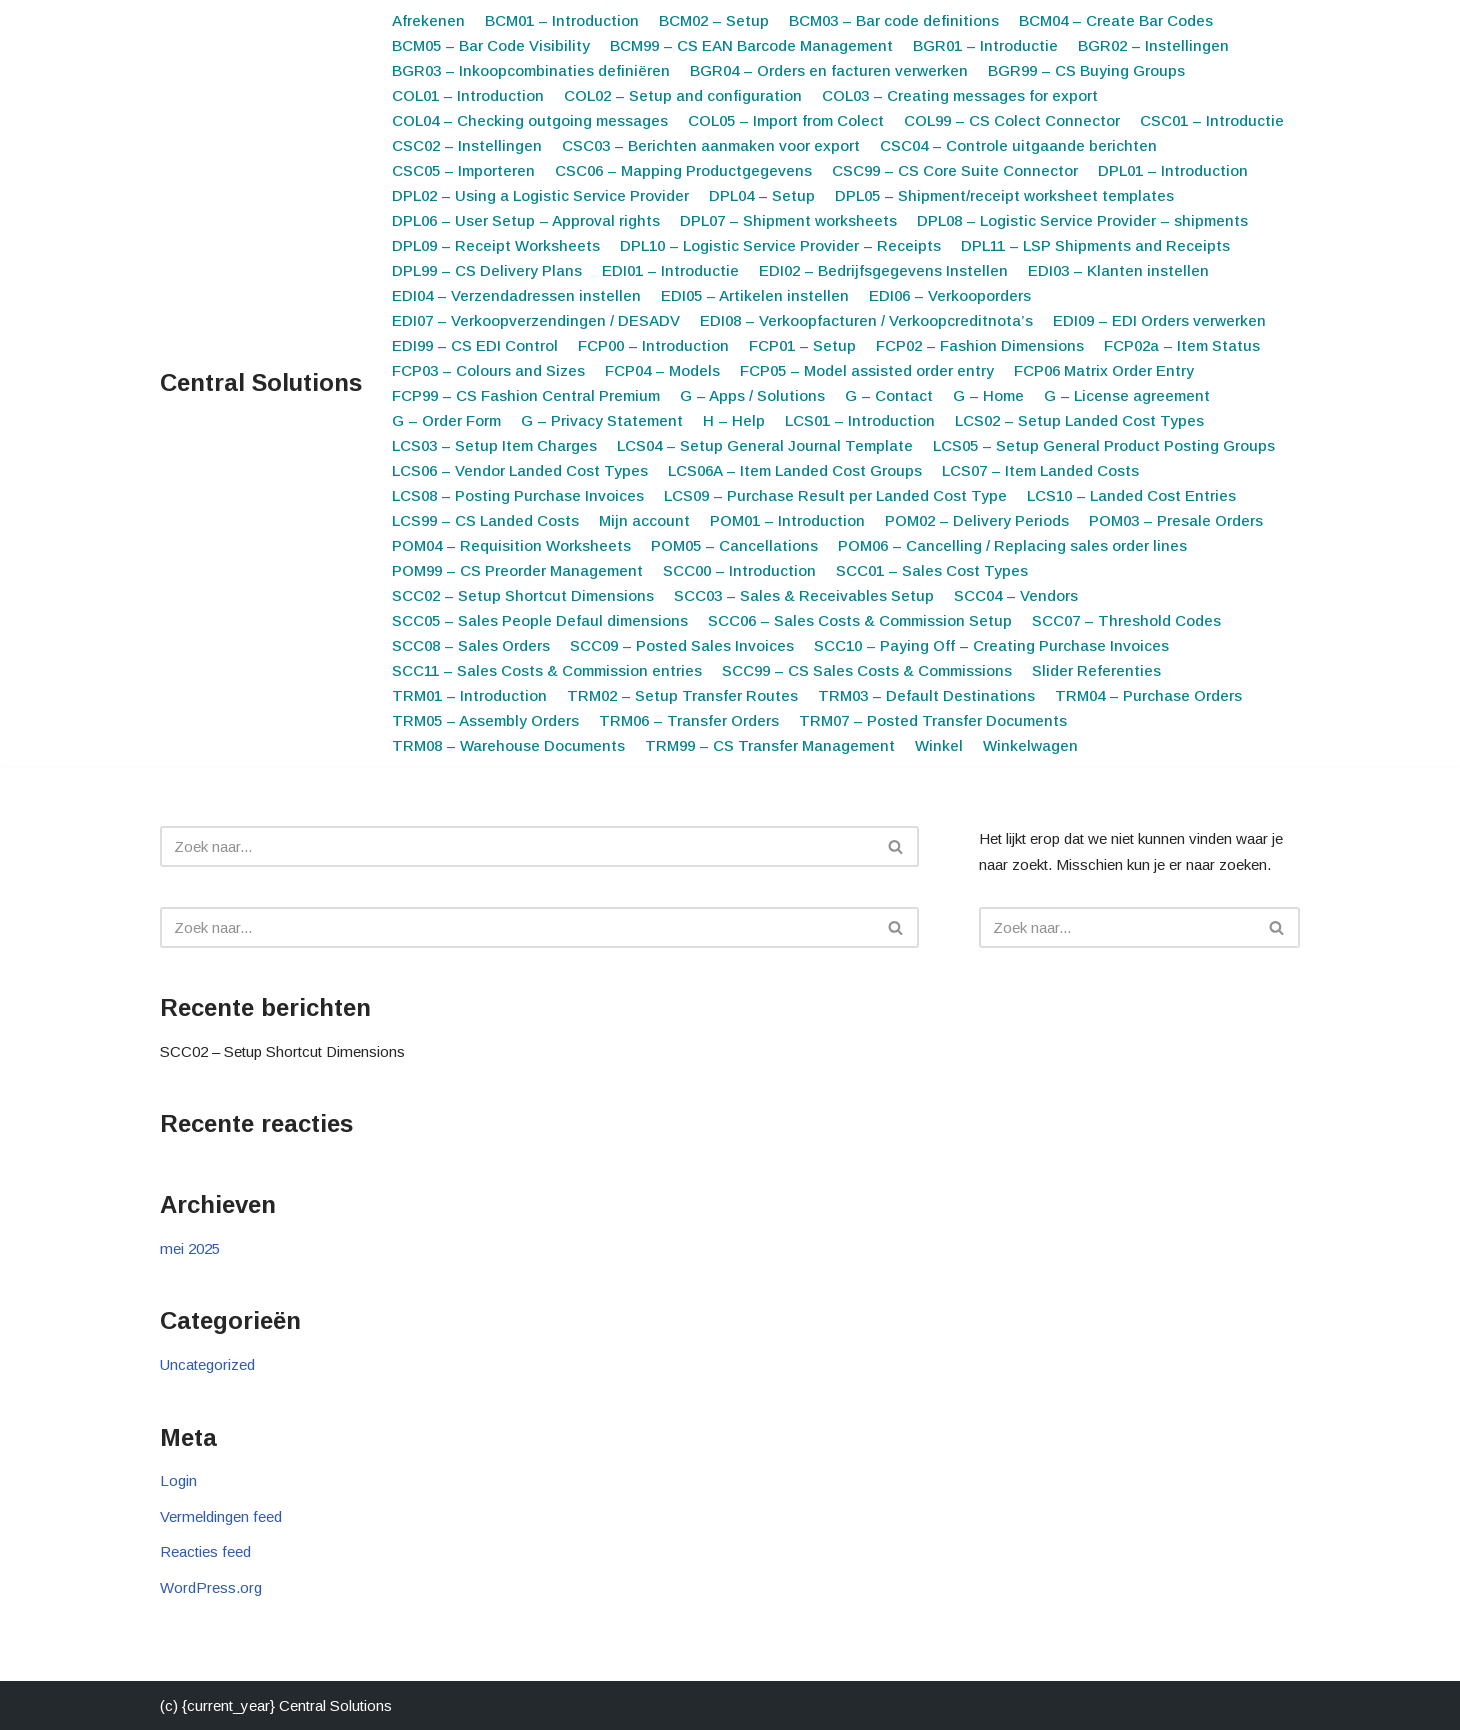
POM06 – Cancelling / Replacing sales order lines (1012, 545)
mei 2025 (190, 1248)
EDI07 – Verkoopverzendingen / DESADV (536, 320)
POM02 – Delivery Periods (977, 520)
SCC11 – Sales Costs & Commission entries (547, 670)
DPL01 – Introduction (1173, 170)
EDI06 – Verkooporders (950, 295)
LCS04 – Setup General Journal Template (765, 445)
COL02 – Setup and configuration (683, 95)
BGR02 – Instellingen (1153, 45)
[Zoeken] (517, 846)
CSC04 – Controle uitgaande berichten (1018, 145)
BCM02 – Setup (714, 20)
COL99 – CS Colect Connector (1012, 120)
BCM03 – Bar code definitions (894, 20)
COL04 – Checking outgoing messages (530, 120)
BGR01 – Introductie (985, 45)
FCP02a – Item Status (1182, 345)
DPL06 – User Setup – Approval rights (526, 220)
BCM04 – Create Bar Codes (1116, 20)
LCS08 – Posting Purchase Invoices (518, 495)
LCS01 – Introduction (860, 420)
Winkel (939, 745)
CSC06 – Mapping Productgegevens (683, 170)
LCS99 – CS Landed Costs (485, 520)
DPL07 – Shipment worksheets (788, 220)
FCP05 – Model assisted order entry (867, 370)
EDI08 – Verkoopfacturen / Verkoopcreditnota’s (866, 320)
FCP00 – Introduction (653, 345)
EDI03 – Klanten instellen (1118, 270)
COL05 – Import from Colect (786, 120)
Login (178, 1480)
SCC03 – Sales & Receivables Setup (804, 595)
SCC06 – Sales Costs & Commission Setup (860, 620)
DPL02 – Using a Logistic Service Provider (540, 195)
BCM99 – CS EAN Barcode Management (751, 45)
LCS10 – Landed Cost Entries (1131, 495)
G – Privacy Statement (602, 420)
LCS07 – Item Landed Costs (1040, 470)
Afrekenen (428, 20)
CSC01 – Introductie (1212, 120)
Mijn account (644, 520)
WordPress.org (211, 1587)
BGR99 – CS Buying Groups (1086, 70)
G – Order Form (446, 420)
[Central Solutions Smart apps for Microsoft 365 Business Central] (261, 383)
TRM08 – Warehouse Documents (508, 745)
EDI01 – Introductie (670, 270)
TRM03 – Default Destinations (926, 695)
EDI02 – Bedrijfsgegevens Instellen (883, 270)
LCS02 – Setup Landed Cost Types (1079, 420)
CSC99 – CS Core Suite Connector (955, 170)
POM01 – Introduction (787, 520)
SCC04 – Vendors (1016, 595)
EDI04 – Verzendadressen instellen (516, 295)
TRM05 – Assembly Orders (485, 720)
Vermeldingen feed (221, 1516)
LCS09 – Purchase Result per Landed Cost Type (835, 495)
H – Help (734, 420)
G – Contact (889, 395)
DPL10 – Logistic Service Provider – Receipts (780, 245)
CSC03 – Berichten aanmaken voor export (711, 145)
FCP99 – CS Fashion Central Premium (526, 395)
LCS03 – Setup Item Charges (494, 445)
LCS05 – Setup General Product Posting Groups (1104, 445)
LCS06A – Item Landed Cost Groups (795, 470)
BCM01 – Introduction (562, 20)
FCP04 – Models (662, 370)
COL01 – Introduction (468, 95)
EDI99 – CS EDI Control (475, 345)
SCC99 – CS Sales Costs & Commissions (867, 670)
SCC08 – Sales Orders (471, 645)
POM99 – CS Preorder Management (517, 570)
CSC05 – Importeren (463, 170)
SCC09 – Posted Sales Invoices (682, 645)
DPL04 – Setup (762, 195)
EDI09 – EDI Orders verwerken (1159, 320)
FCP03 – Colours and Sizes (488, 370)
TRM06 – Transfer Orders (689, 720)
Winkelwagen (1030, 745)
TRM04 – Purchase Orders (1148, 695)
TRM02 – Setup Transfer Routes (682, 695)
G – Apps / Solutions (752, 395)
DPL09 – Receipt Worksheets (496, 245)
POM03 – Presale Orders (1176, 520)
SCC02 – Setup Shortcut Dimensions (523, 595)
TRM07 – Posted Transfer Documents (933, 720)
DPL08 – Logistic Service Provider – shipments (1082, 220)
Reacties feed (205, 1551)
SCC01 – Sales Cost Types (932, 570)
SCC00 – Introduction (739, 570)
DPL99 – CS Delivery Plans (487, 270)
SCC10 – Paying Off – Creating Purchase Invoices (991, 645)
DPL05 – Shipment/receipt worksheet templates (1004, 195)
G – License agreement (1127, 395)
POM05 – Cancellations (734, 545)
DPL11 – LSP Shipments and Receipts (1095, 245)
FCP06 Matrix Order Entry (1104, 370)
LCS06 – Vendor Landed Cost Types (520, 470)
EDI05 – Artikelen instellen (755, 295)
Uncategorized (207, 1364)
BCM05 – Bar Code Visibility (491, 45)
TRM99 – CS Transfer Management (770, 745)
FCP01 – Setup (802, 345)
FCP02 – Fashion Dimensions (980, 345)
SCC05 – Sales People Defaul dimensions (540, 620)
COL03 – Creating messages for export (960, 95)
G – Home (988, 395)
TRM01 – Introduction (469, 695)
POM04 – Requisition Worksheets (511, 545)
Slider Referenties (1096, 670)
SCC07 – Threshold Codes (1126, 620)
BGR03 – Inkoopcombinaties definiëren (531, 70)
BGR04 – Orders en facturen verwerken (829, 70)
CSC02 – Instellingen (467, 145)
